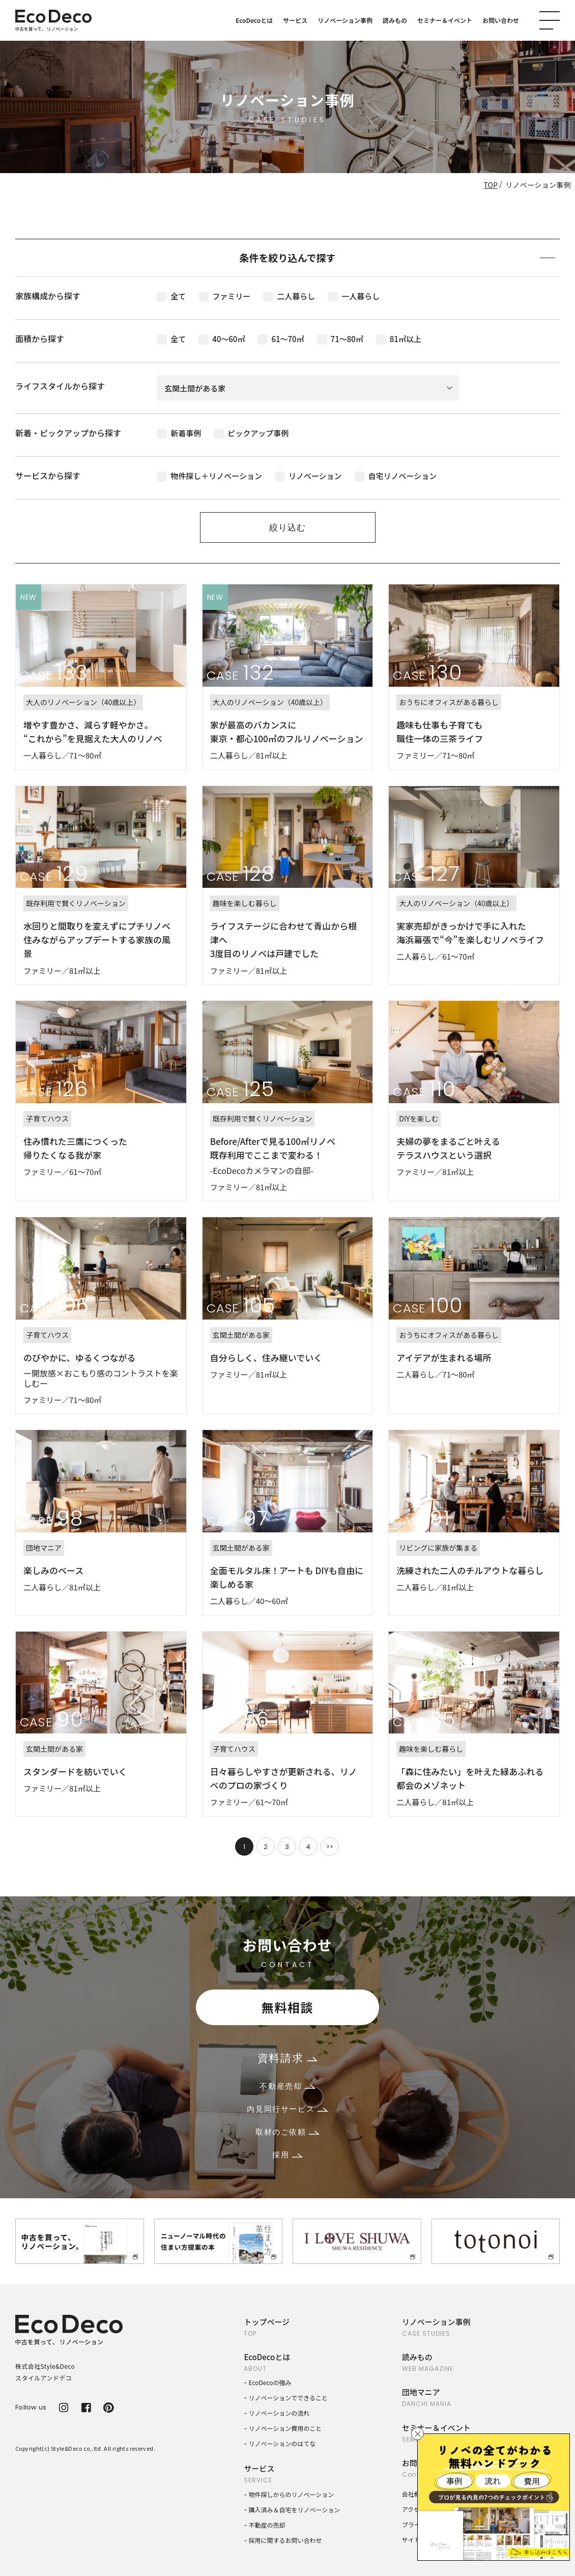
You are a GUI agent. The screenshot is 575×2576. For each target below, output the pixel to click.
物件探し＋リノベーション (209, 475)
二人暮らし (289, 296)
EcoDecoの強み (270, 2382)
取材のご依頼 (287, 2131)
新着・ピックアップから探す (68, 433)
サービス (295, 20)
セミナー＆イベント (444, 20)
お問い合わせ (500, 20)
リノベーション (308, 475)
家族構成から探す (47, 296)
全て (171, 296)
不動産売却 (287, 2086)
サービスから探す (47, 475)
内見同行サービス (287, 2109)
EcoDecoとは (254, 20)
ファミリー (224, 296)
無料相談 (287, 2007)
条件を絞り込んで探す (397, 257)
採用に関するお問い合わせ (285, 2540)
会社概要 (414, 2493)
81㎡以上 (398, 338)
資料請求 (287, 2058)
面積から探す (39, 338)
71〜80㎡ (340, 338)
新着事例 (179, 433)
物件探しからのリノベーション (291, 2494)
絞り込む (287, 527)
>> (329, 1847)
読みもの (395, 20)
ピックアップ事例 (251, 433)
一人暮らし (354, 296)
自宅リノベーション (396, 475)
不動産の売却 (267, 2525)
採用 (287, 2154)
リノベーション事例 (345, 20)
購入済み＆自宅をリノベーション (294, 2509)
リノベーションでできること (288, 2397)
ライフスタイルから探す (60, 386)
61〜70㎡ (280, 338)
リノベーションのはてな (282, 2443)
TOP (491, 185)
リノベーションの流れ (279, 2413)
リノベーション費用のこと (285, 2428)
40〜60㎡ (221, 338)
